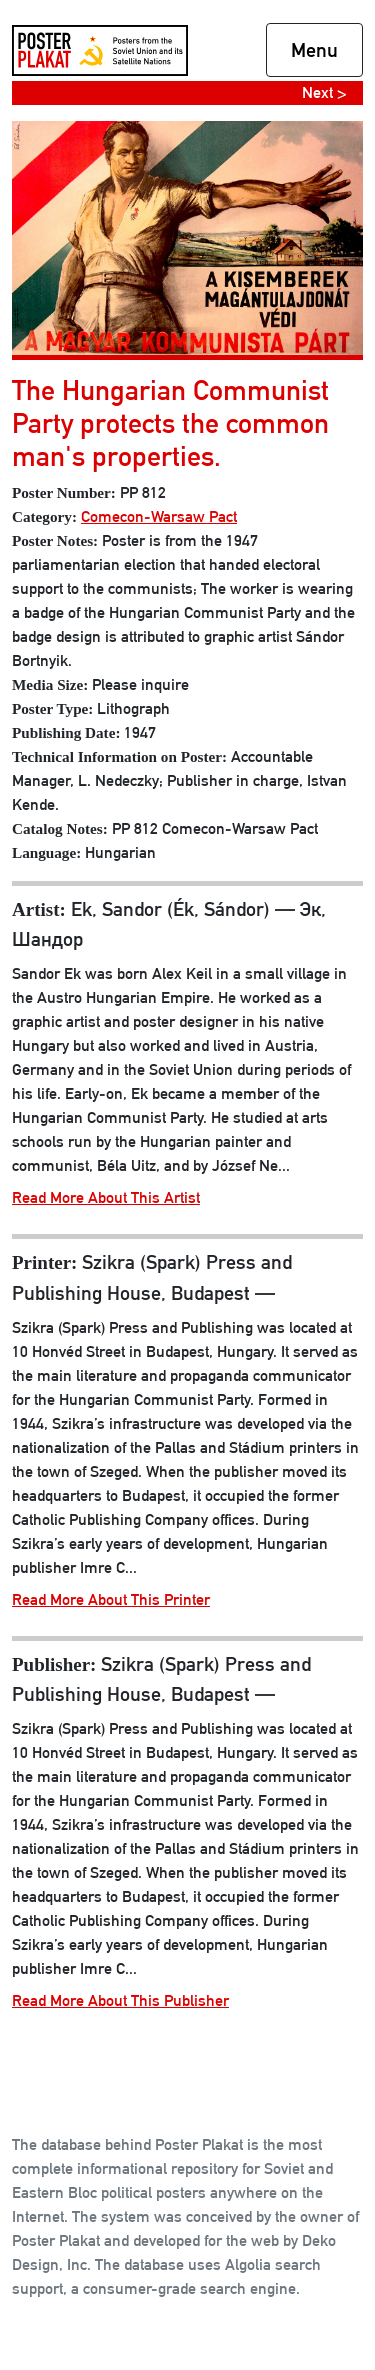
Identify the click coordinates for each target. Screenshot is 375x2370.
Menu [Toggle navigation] (314, 50)
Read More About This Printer (111, 1599)
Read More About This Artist (106, 1197)
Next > (324, 92)
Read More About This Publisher (120, 2000)
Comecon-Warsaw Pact (159, 516)
